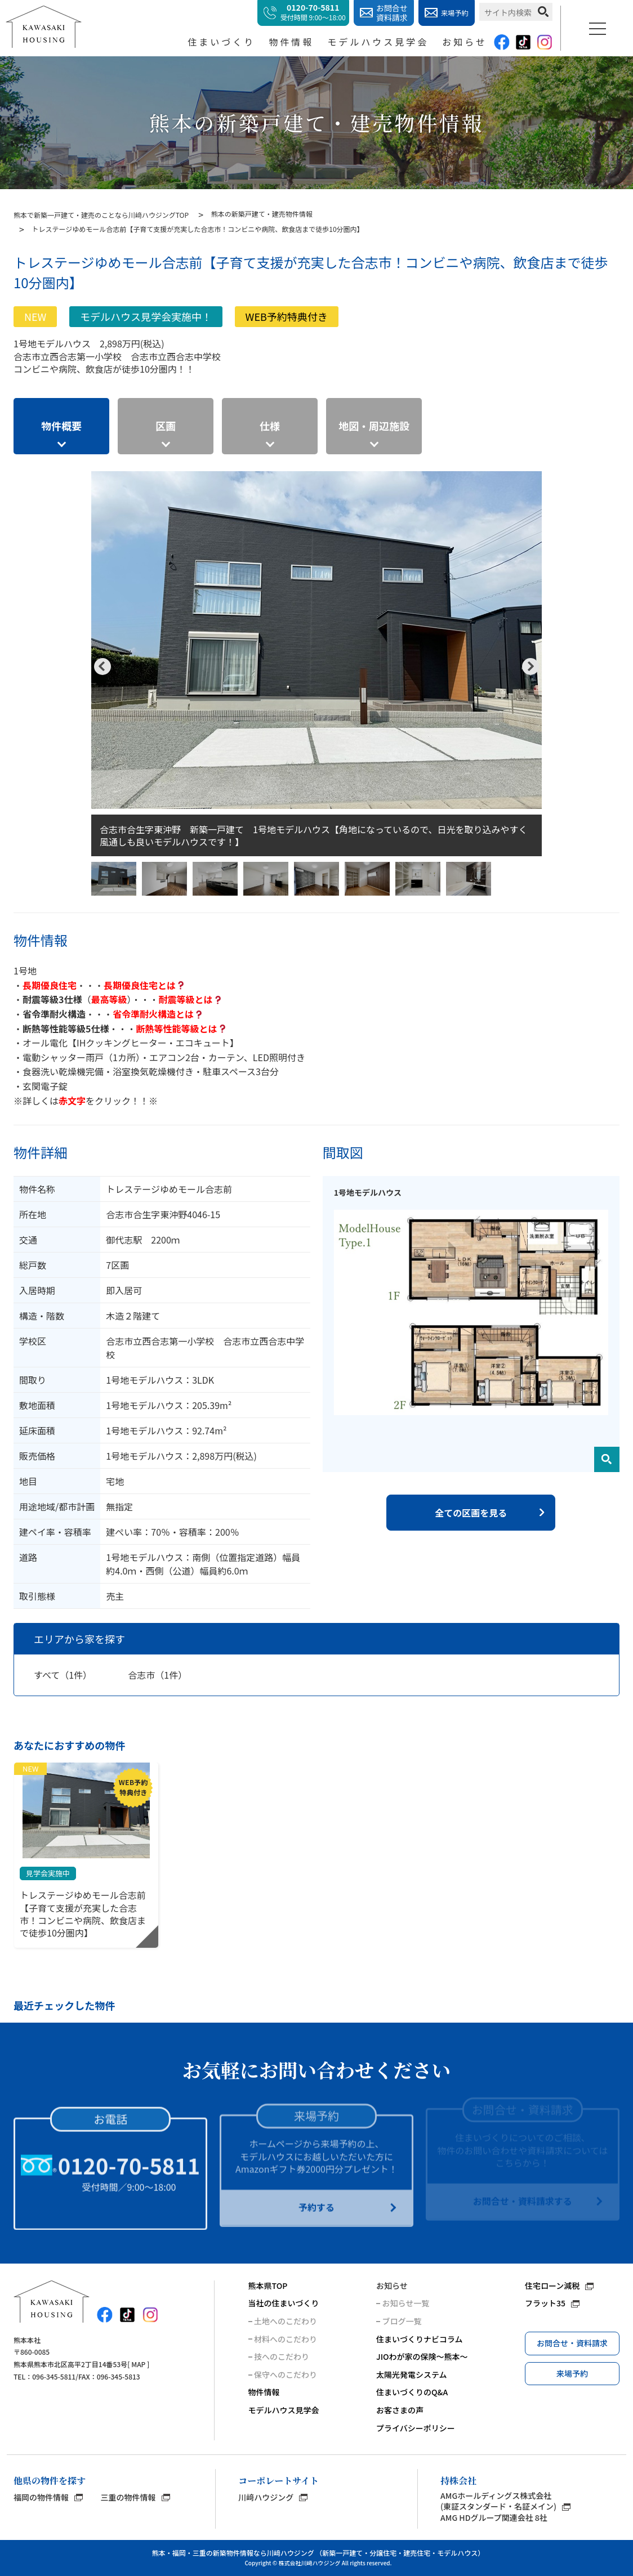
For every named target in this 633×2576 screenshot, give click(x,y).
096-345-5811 (53, 2376)
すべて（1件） (63, 1674)
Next (530, 666)
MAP (138, 2364)
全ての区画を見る (471, 1512)
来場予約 (572, 2373)
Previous (102, 666)
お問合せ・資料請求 (572, 2343)
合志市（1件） (157, 1674)
